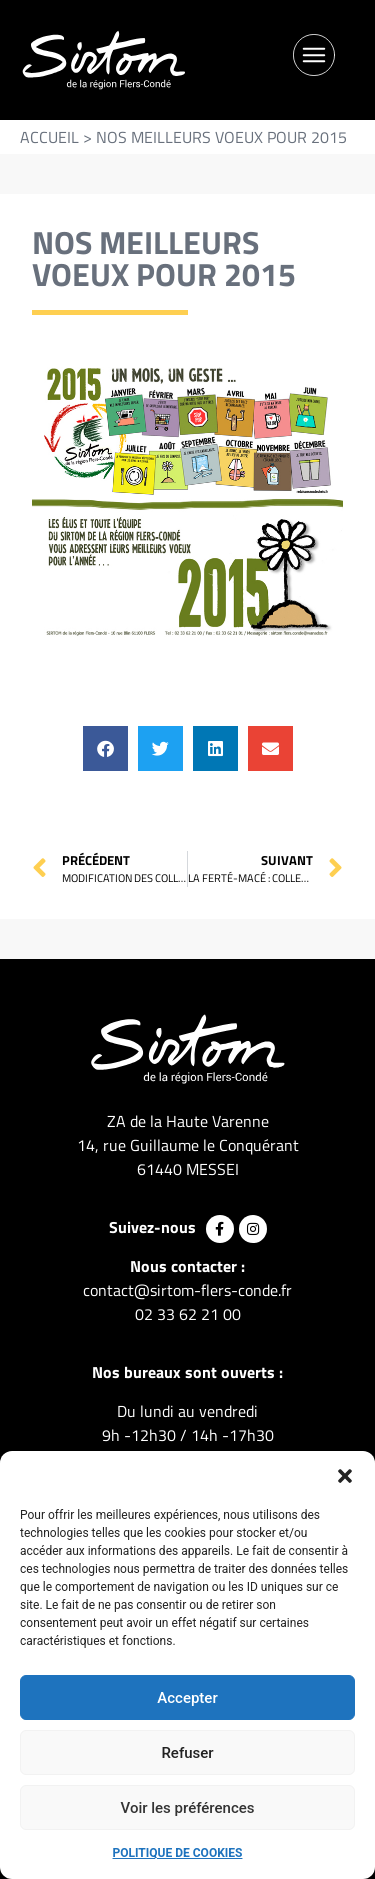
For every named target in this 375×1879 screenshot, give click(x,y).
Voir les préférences (188, 1808)
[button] (345, 1476)
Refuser (187, 1753)
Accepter (187, 1698)
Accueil (49, 137)
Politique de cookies (178, 1853)
